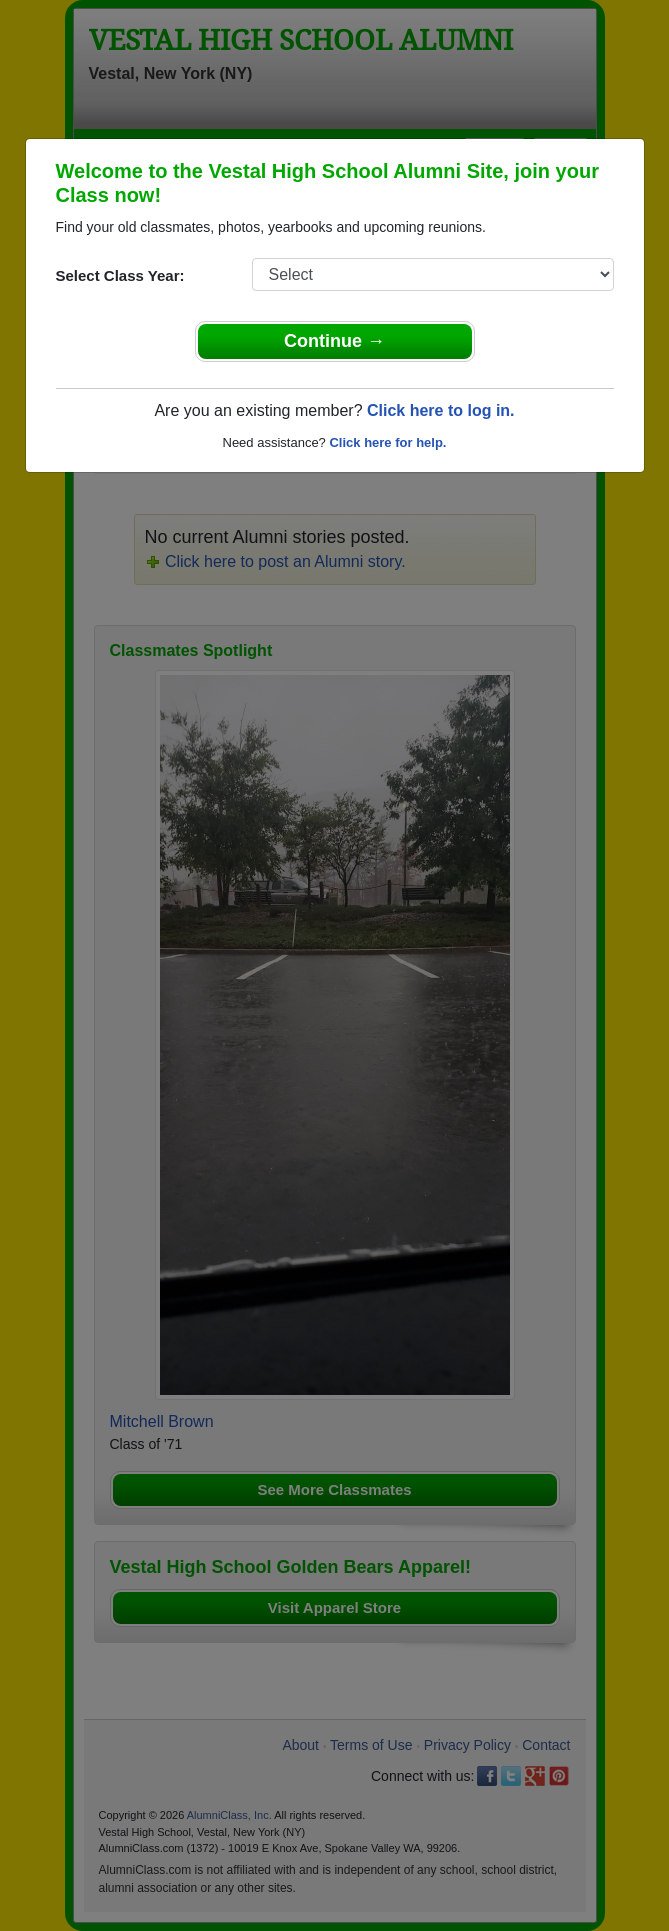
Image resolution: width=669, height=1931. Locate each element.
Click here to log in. (441, 410)
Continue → (334, 341)
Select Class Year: (120, 275)
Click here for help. (387, 442)
